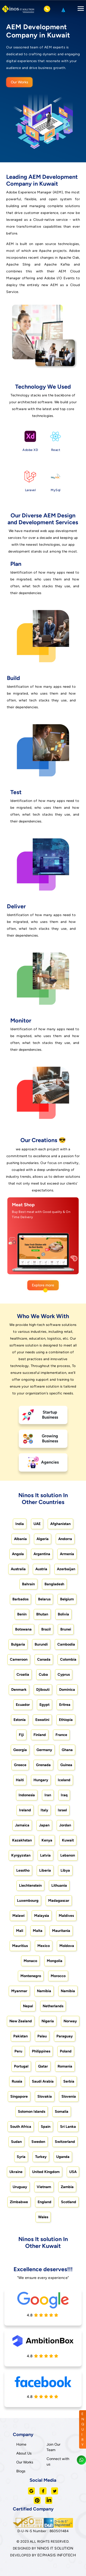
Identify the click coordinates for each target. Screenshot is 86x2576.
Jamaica (22, 1825)
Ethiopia (66, 1719)
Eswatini (42, 1719)
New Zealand (20, 2021)
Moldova (66, 1946)
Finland (39, 1735)
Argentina (41, 1554)
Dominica (67, 1689)
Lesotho (23, 1870)
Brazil (46, 1629)
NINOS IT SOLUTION (55, 2548)
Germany (44, 1750)
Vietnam (44, 2187)
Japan (44, 1825)
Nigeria (48, 2021)
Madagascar (58, 1900)
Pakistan (20, 2036)
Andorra (65, 1539)
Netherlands (53, 2006)
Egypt (44, 1704)
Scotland (68, 2202)
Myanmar (19, 1991)
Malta (37, 1930)
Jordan (65, 1825)
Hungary (40, 1780)
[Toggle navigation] (79, 9)
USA (73, 2172)
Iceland (64, 1780)
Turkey (41, 2157)
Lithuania (59, 1885)
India (19, 1524)
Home (21, 2444)
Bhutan (42, 1614)
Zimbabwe (19, 2202)
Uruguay (20, 2187)
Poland (66, 2051)
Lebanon (67, 1855)
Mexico (43, 1946)
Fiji (21, 1735)
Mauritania (61, 1930)
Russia (17, 2081)
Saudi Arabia (43, 2081)
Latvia (45, 1855)
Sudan (16, 2141)
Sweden (38, 2141)
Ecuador (23, 1704)
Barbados (20, 1599)
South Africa (20, 2126)
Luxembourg (28, 1900)
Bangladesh (54, 1584)
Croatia (23, 1674)
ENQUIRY (82, 2429)
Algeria (42, 1539)
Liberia (45, 1870)
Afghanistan (60, 1524)
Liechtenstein (30, 1885)
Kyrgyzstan (21, 1855)
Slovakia (44, 2096)
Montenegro (30, 1976)
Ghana (67, 1750)
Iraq (64, 1795)
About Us (23, 2453)
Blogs (20, 2471)
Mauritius (20, 1946)
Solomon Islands (31, 2111)
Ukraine (15, 2172)
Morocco (58, 1976)
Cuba (43, 1674)
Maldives (66, 1915)
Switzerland (65, 2141)
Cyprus (64, 1674)
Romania (65, 2066)
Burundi (41, 1644)
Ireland (25, 1810)
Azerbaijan (66, 1569)
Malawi (18, 1915)
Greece (20, 1765)
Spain (45, 2126)
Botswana (23, 1629)
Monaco (30, 1961)
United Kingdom (46, 2172)
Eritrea (64, 1704)
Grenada (43, 1765)
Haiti (20, 1780)
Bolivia (63, 1614)
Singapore (19, 2096)
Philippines (41, 2051)
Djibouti (43, 1689)
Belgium (67, 1599)
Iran (47, 1795)
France (61, 1735)
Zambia (67, 2187)
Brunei (65, 1629)
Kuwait (68, 1840)
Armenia (67, 1554)
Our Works (19, 82)
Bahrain (28, 1584)
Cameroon (19, 1659)
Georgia (20, 1750)
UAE (37, 1524)
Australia (18, 1569)
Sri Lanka (68, 2126)
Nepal (28, 2006)
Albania (20, 1539)
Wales (43, 2217)
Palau (42, 2036)
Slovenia (68, 2096)
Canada (43, 1659)
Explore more (43, 1285)
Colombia (68, 1659)
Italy (44, 1810)
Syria (21, 2157)
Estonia (20, 1719)
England (44, 2202)
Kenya (47, 1840)
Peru (18, 2051)
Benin (22, 1614)
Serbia (68, 2081)
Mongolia (54, 1961)
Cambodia (66, 1644)
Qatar (43, 2066)
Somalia (61, 2111)
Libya (65, 1870)
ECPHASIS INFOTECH (56, 2555)
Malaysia (41, 1915)
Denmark (19, 1689)
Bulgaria (18, 1644)
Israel (62, 1810)
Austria (41, 1569)
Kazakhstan (22, 1840)
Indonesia (27, 1795)
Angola (18, 1554)
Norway (70, 2021)
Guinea (66, 1765)
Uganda (62, 2157)
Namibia (44, 1991)
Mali (19, 1930)
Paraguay (64, 2036)
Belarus (44, 1599)
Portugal (21, 2066)
